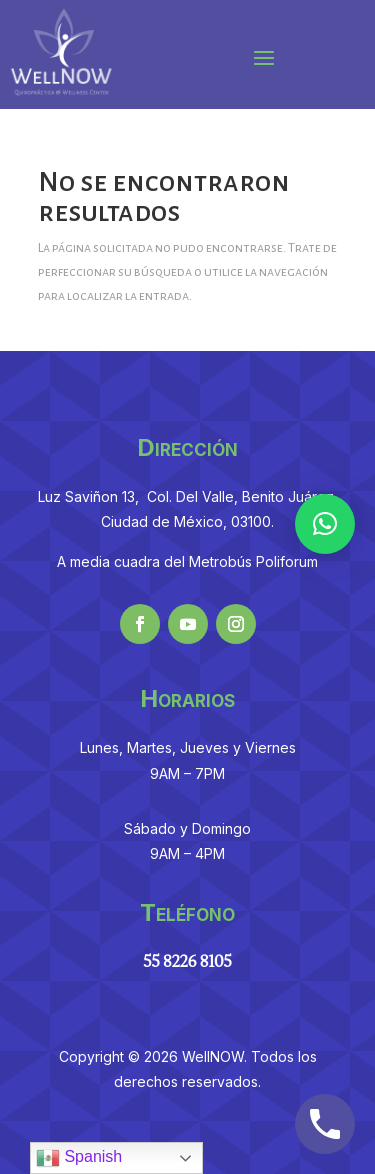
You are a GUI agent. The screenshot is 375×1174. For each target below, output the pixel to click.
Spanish (79, 1158)
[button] (325, 524)
